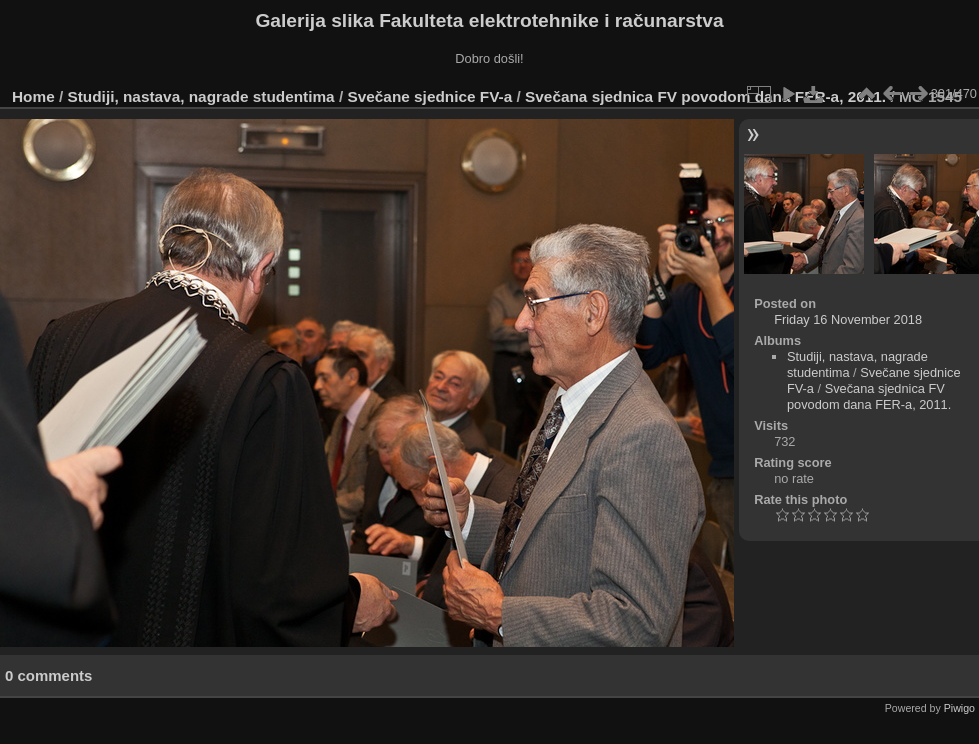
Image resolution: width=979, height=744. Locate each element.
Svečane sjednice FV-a (429, 96)
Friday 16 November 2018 (848, 319)
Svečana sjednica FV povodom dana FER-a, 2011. (705, 96)
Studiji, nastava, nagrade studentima (201, 96)
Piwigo (959, 708)
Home (33, 96)
